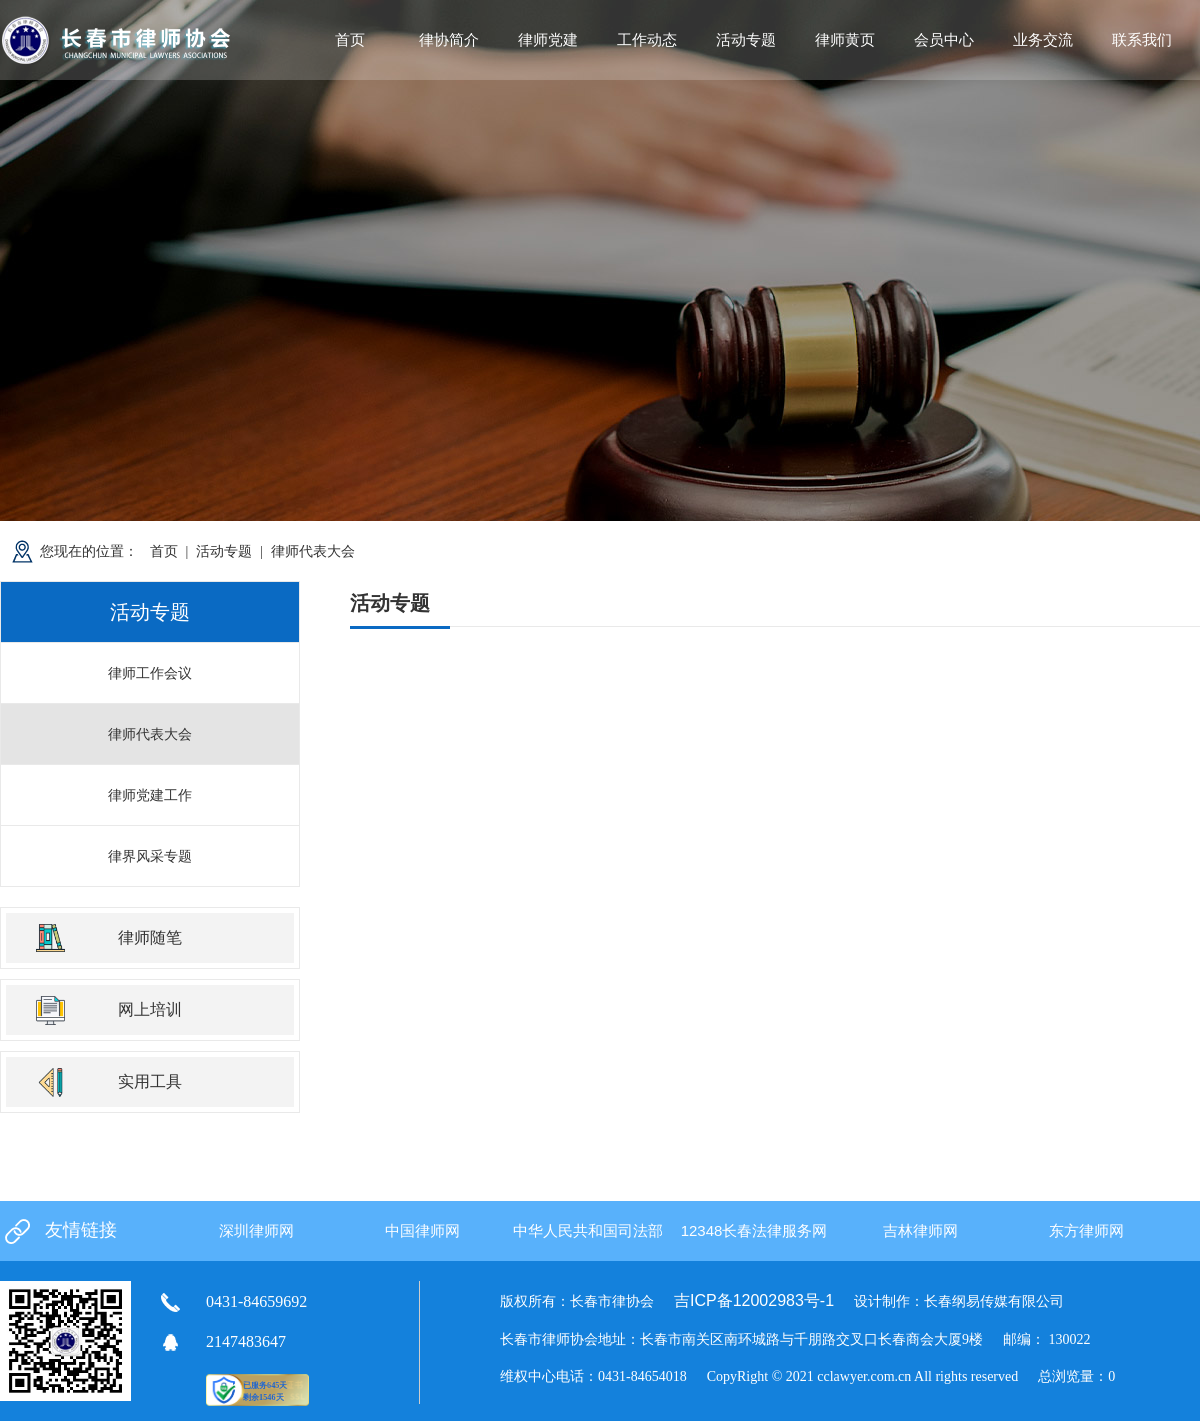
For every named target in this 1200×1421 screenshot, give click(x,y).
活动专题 (224, 551)
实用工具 (150, 1081)
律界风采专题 (150, 856)
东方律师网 (1086, 1230)
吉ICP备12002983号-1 (754, 1300)
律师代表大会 (313, 551)
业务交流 (1043, 39)
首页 (350, 39)
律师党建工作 (150, 795)
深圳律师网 (256, 1230)
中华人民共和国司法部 (588, 1230)
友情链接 (81, 1230)
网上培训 (150, 1009)
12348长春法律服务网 (754, 1230)
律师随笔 (150, 937)
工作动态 (647, 39)
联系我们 (1142, 39)
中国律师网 (422, 1230)
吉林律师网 (920, 1230)
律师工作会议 (150, 673)
